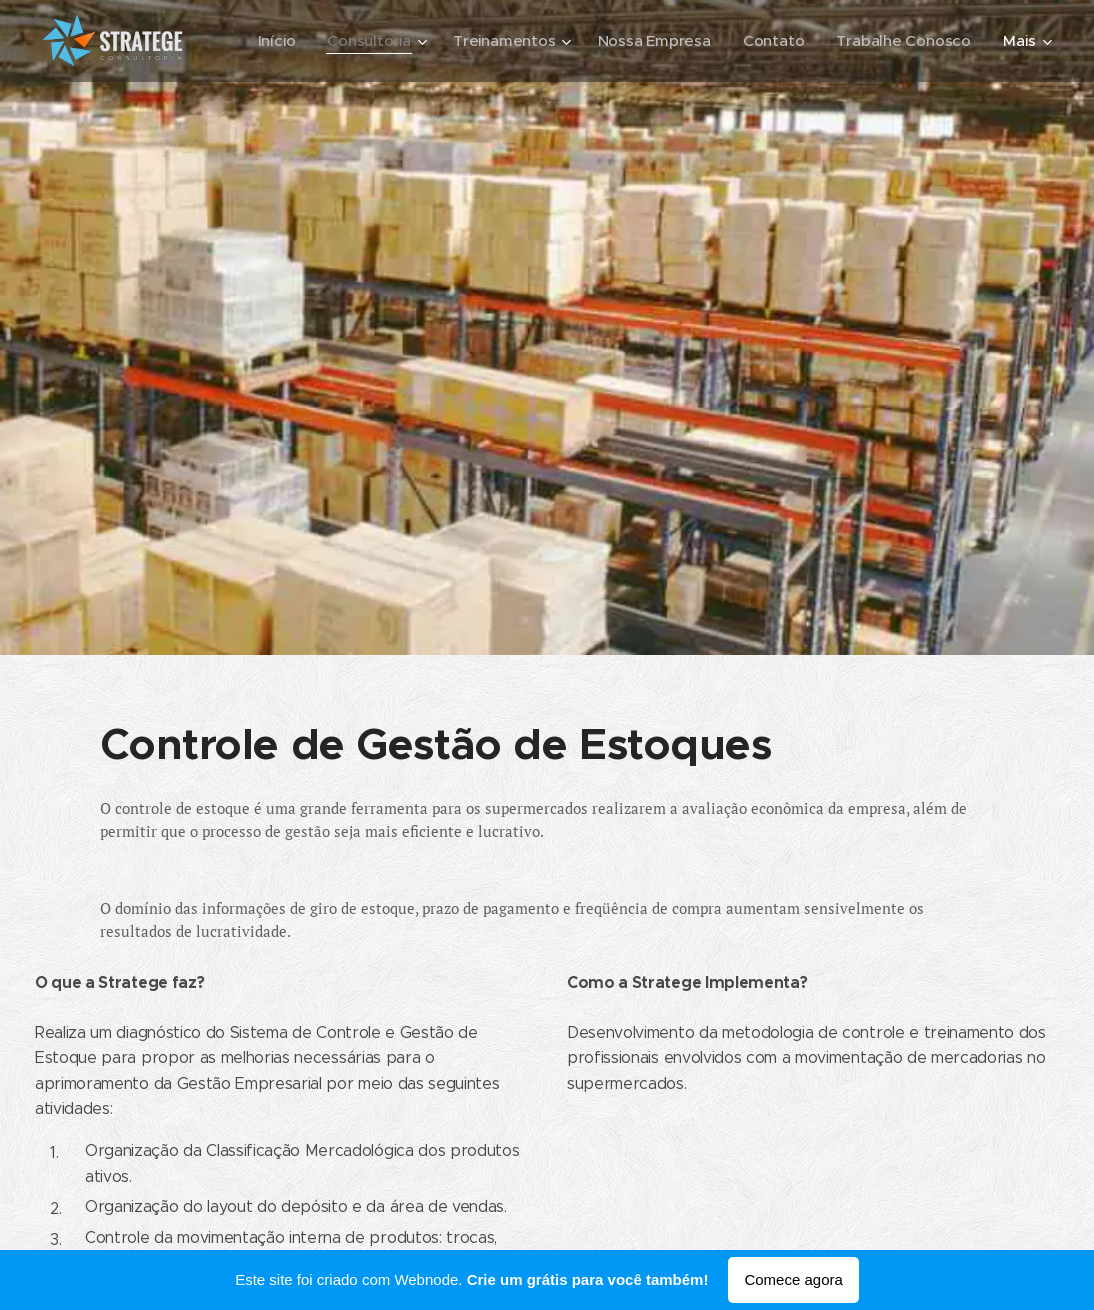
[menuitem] (269, 41)
